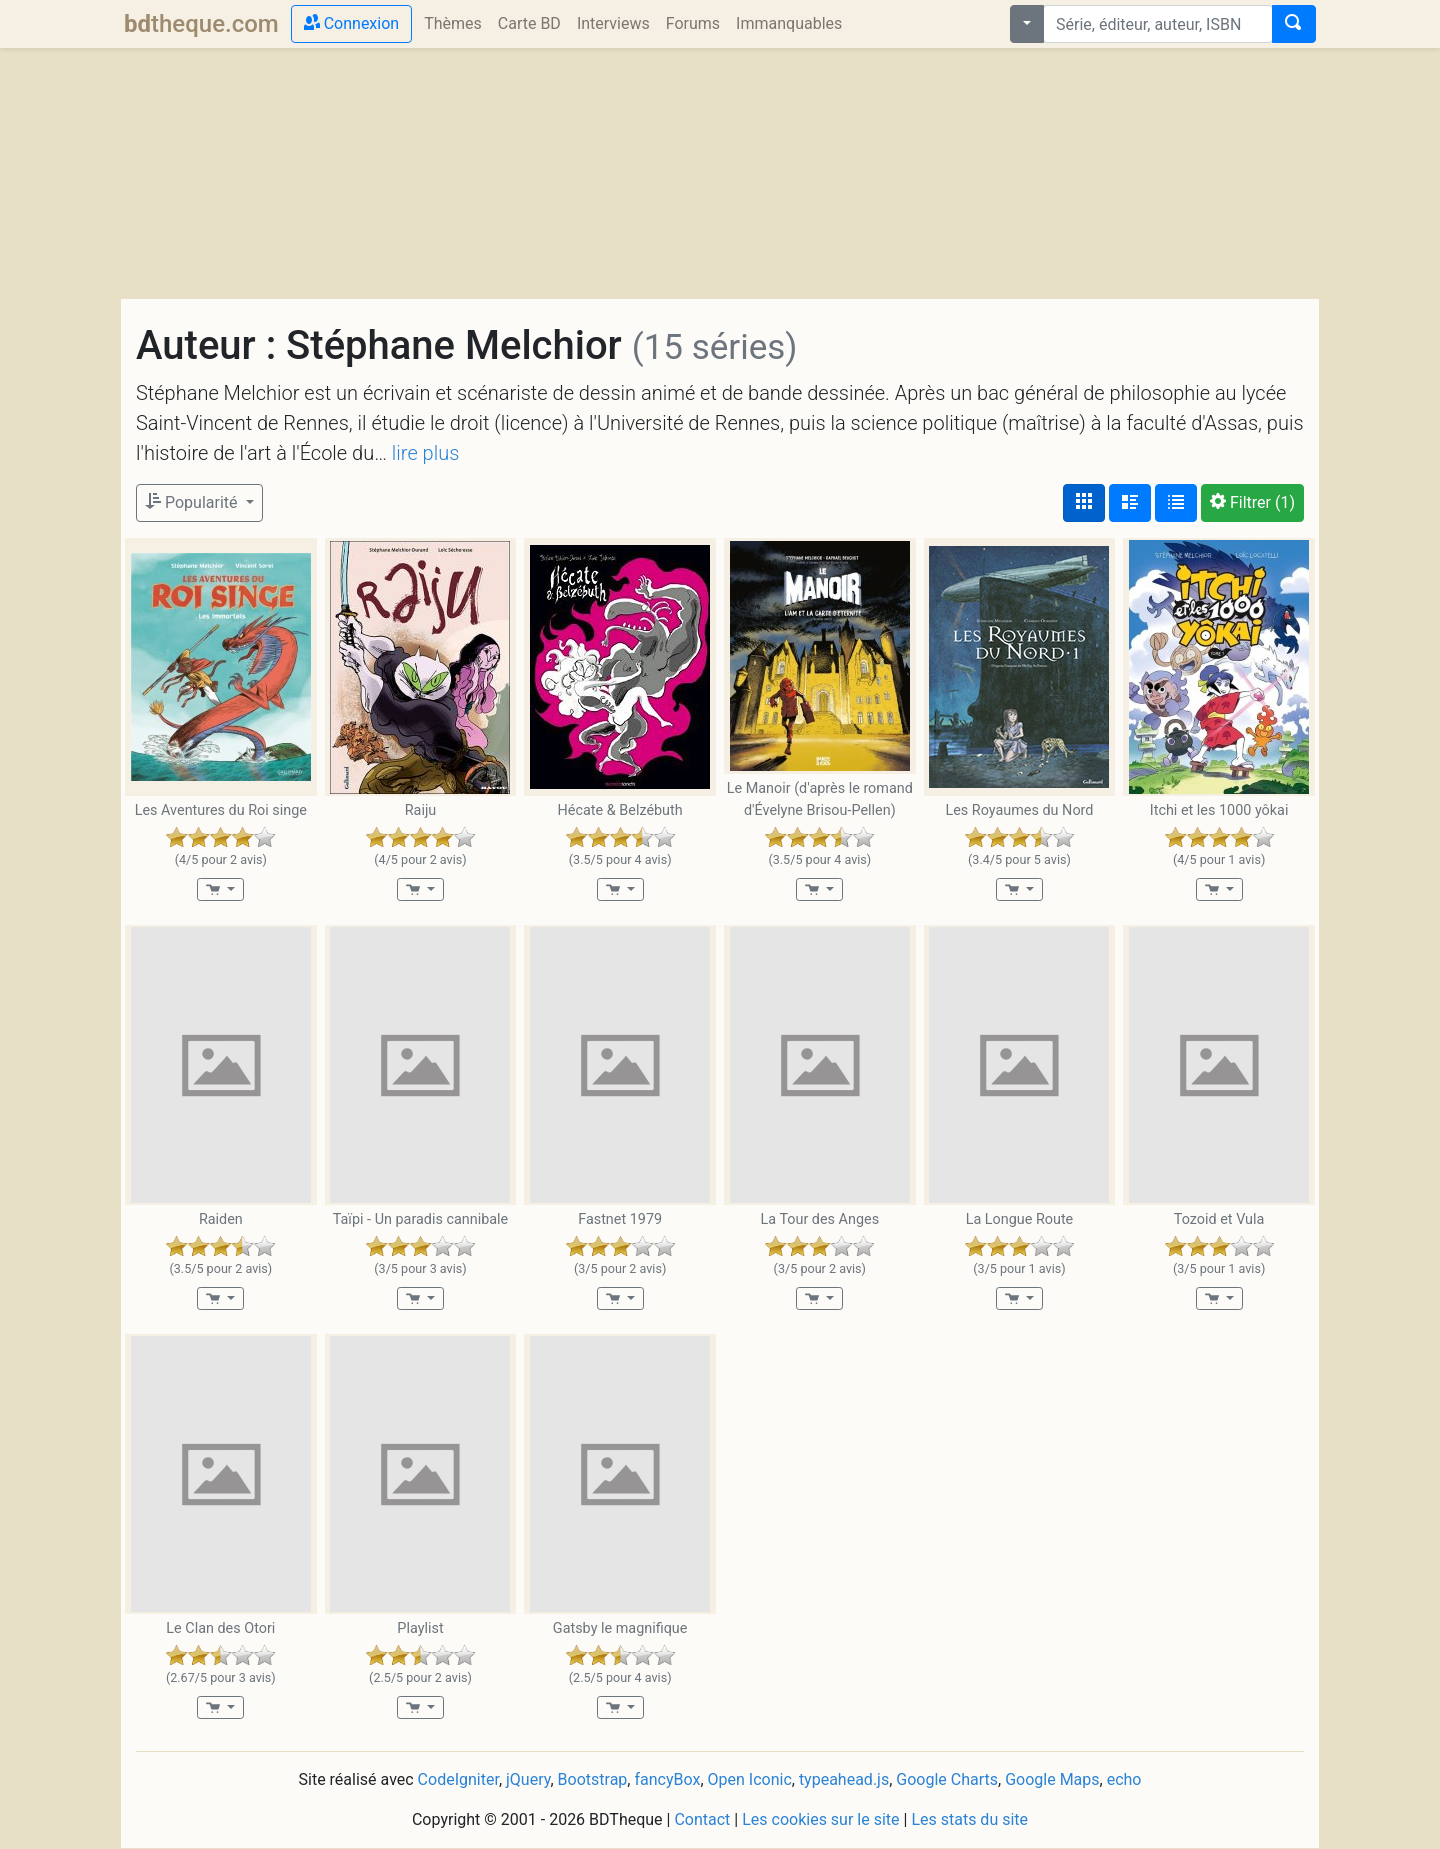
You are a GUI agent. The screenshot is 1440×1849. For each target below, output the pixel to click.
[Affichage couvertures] (1084, 503)
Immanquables (789, 23)
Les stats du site (969, 1819)
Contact (702, 1819)
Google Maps (1052, 1779)
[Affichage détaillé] (1130, 503)
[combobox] (1158, 24)
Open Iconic (750, 1779)
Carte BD (529, 23)
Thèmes (453, 23)
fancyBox (667, 1779)
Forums (693, 23)
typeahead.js (844, 1779)
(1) (1252, 502)
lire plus (425, 453)
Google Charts (947, 1779)
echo (1124, 1779)
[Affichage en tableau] (1176, 503)
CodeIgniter (458, 1779)
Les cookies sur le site (820, 1819)
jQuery (528, 1779)
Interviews (613, 23)
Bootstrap (593, 1779)
